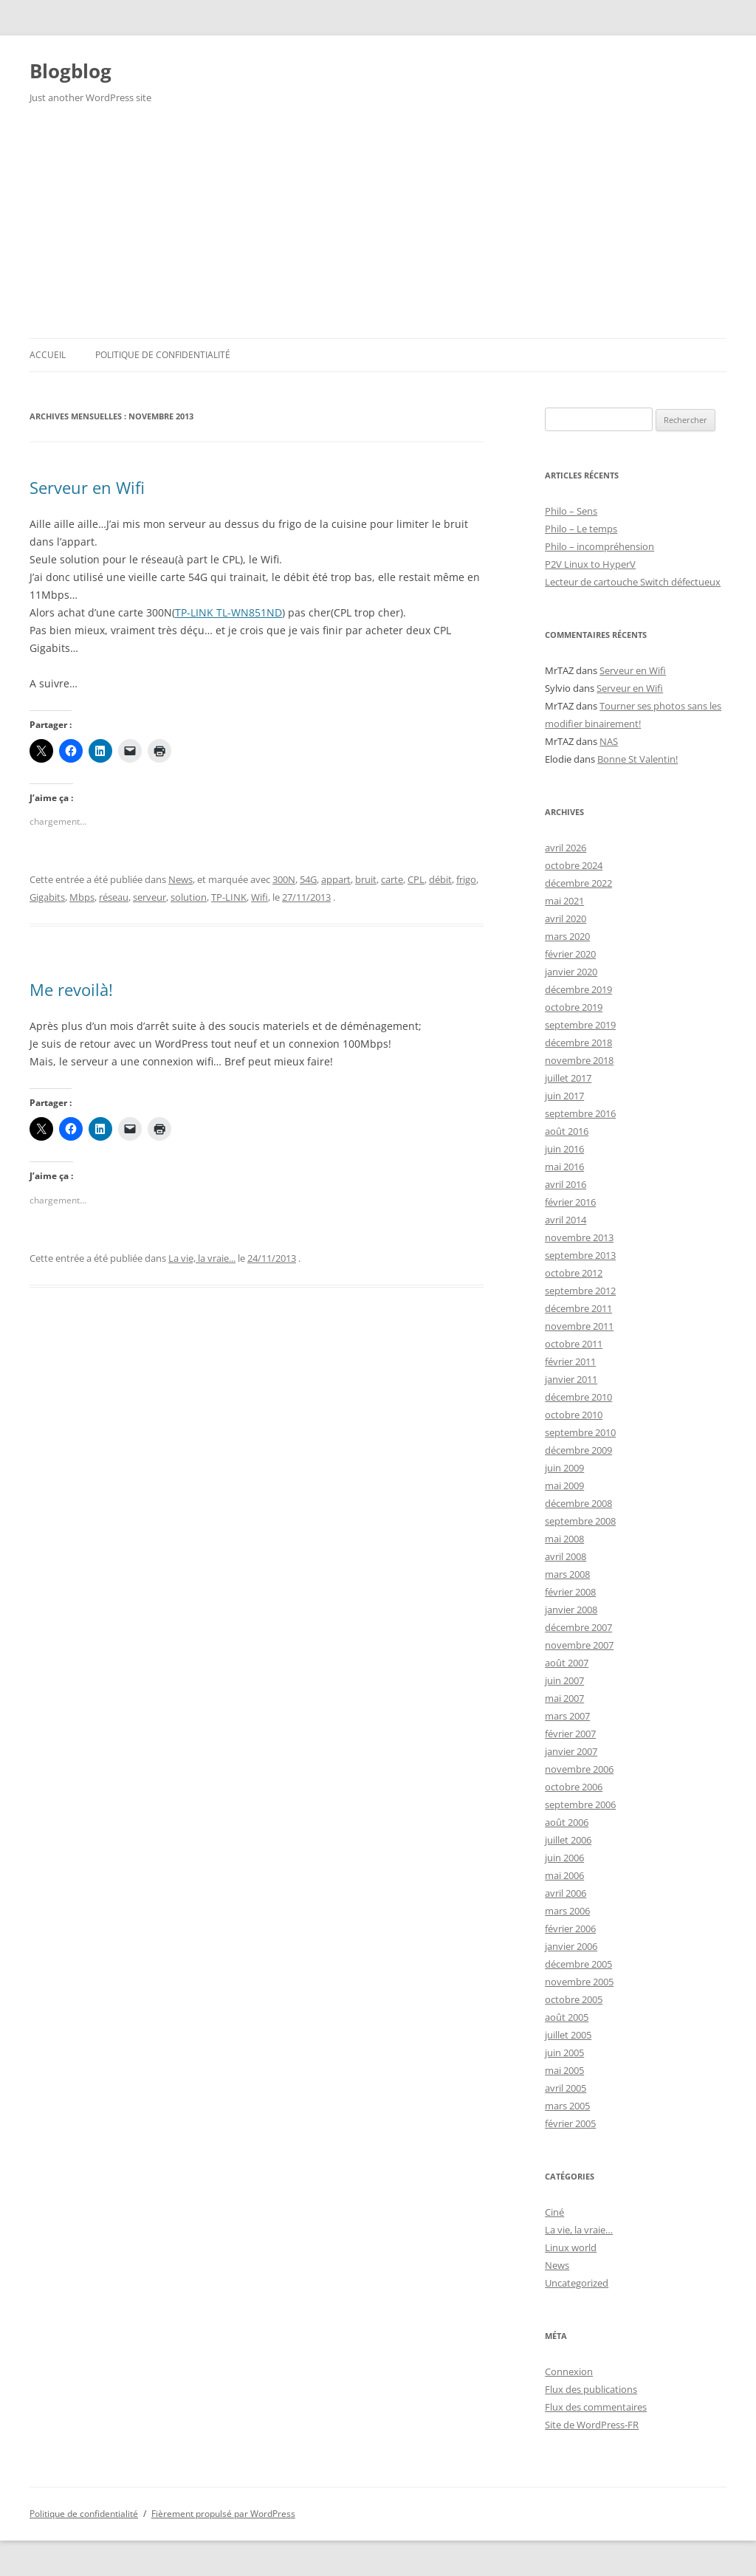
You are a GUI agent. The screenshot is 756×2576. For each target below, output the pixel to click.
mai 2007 (564, 1698)
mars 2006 (567, 1910)
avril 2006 (565, 1893)
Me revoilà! (71, 989)
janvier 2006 (571, 1946)
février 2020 (570, 954)
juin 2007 (564, 1680)
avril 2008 (565, 1556)
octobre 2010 (573, 1414)
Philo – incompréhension (599, 546)
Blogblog (70, 71)
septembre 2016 (580, 1113)
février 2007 (570, 1733)
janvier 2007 (571, 1751)
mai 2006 (564, 1875)
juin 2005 (564, 2052)
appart (336, 879)
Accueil (48, 354)
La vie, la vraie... (202, 1258)
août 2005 (566, 2017)
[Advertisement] (378, 227)
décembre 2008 (578, 1503)
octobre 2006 (573, 1786)
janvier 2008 (571, 1609)
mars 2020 (567, 936)
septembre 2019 (580, 1024)
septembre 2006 (580, 1804)
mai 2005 (564, 2070)
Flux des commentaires (596, 2407)
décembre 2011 (578, 1308)
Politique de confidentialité (162, 354)
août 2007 (566, 1662)
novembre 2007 (579, 1645)
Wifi (259, 897)
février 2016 (570, 1202)
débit (440, 879)
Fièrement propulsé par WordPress (223, 2513)
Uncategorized (576, 2283)
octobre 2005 (573, 1999)
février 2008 (570, 1591)
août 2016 (566, 1131)
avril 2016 (565, 1184)
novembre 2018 (579, 1060)
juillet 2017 (568, 1078)
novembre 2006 (579, 1769)
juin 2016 (564, 1148)
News (180, 879)
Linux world (571, 2247)
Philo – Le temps (581, 528)
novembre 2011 (579, 1326)
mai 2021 (564, 900)
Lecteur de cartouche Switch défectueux (633, 581)
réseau (113, 897)
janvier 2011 (571, 1379)
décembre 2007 (578, 1627)
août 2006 (566, 1822)
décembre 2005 (578, 1964)
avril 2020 (565, 918)
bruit (366, 879)
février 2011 (570, 1361)
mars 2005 (567, 2105)
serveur (149, 897)
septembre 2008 (580, 1521)
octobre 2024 (573, 865)
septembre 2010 (580, 1432)
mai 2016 (564, 1166)
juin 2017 (564, 1095)
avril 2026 (565, 847)
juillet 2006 (568, 1840)
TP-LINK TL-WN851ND (228, 612)
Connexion (569, 2371)
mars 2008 (567, 1574)
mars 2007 (567, 1716)
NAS (608, 741)
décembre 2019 (578, 989)
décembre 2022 (578, 883)
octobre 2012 (573, 1273)
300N (283, 879)
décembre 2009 (578, 1450)
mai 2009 (564, 1485)
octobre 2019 (573, 1007)
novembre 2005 (579, 1981)
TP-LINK (229, 897)
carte (392, 879)
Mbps (81, 897)
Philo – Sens (571, 511)
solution (189, 897)
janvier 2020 (571, 971)
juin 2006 (564, 1857)
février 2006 (570, 1928)
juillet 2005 (568, 2034)
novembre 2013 (579, 1237)
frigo (466, 879)
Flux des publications (591, 2389)
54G (308, 879)
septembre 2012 (580, 1290)
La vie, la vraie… (579, 2229)
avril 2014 (565, 1219)
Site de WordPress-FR (592, 2424)
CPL (416, 879)
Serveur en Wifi (87, 487)
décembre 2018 (578, 1042)
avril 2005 (565, 2088)
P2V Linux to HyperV (590, 564)
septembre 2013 (580, 1255)
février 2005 (570, 2123)
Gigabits (47, 897)
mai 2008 (564, 1538)
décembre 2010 (578, 1397)
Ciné (554, 2212)
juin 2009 (564, 1467)
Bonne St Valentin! (637, 759)
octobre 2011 (573, 1343)
